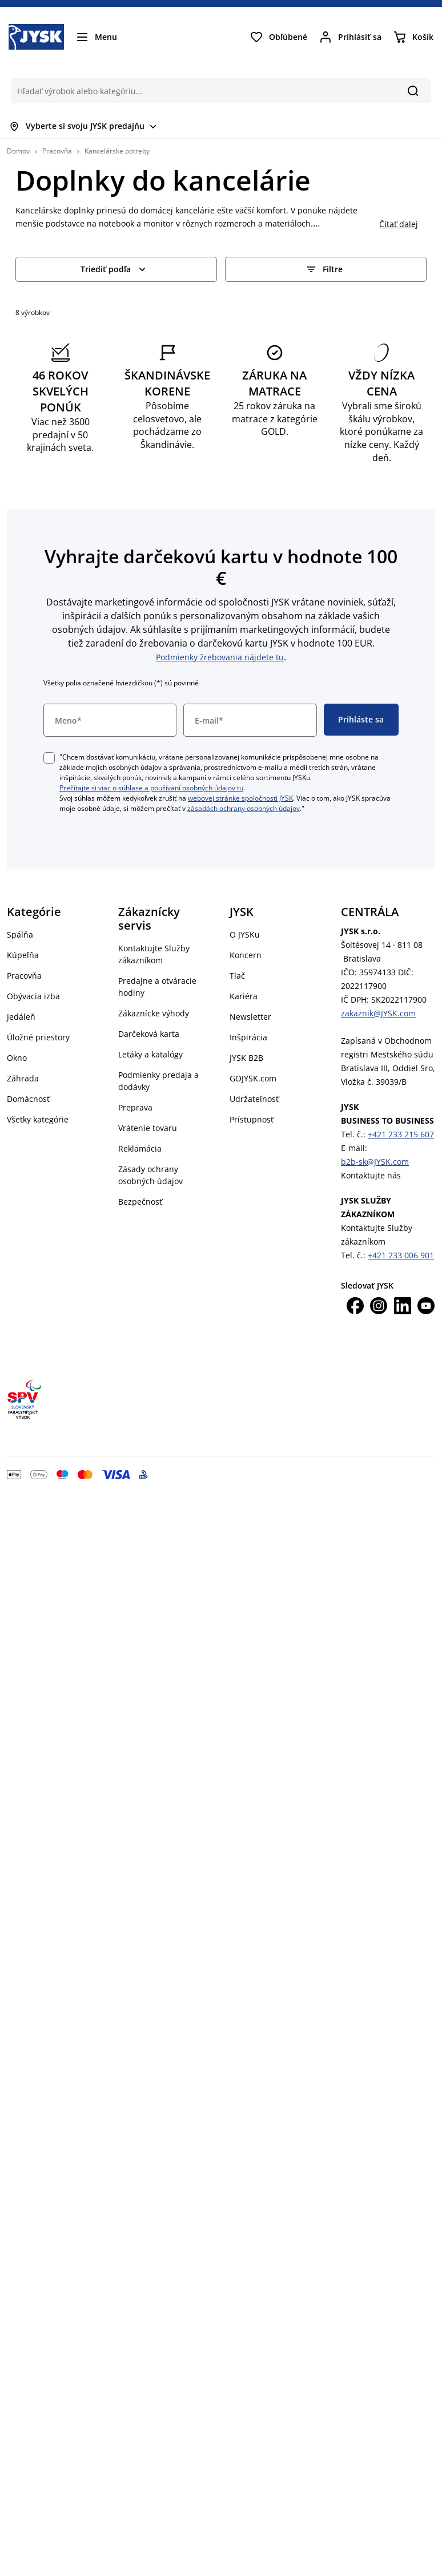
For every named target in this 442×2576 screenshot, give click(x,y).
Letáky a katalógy (150, 1054)
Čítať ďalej (398, 224)
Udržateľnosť (254, 1098)
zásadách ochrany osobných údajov (243, 808)
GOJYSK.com (253, 1078)
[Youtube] (426, 1305)
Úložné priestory (38, 1037)
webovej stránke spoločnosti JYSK (240, 798)
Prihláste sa (361, 719)
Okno (17, 1057)
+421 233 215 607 (401, 1134)
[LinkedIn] (402, 1305)
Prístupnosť (252, 1119)
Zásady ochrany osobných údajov (150, 1175)
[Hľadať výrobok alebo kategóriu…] (203, 90)
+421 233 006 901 (401, 1255)
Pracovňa (57, 151)
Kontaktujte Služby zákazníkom (154, 954)
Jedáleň (21, 1016)
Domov (18, 151)
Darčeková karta (148, 1033)
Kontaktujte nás (371, 1175)
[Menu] (96, 37)
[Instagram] (378, 1305)
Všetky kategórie (38, 1119)
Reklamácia (140, 1148)
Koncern (246, 955)
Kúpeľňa (23, 955)
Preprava (135, 1107)
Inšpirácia (248, 1037)
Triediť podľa (114, 269)
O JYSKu (245, 934)
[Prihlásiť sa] (350, 37)
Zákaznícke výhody (153, 1013)
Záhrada (23, 1078)
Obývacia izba (33, 996)
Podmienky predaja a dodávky (158, 1080)
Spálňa (20, 934)
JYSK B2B (246, 1057)
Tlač (237, 975)
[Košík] (413, 37)
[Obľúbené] (278, 37)
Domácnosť (28, 1098)
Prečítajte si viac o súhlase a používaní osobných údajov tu (151, 788)
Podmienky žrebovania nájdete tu (220, 657)
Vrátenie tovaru (147, 1128)
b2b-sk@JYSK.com (375, 1161)
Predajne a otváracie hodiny (157, 986)
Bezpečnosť (140, 1201)
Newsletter (250, 1016)
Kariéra (244, 996)
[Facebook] (355, 1305)
